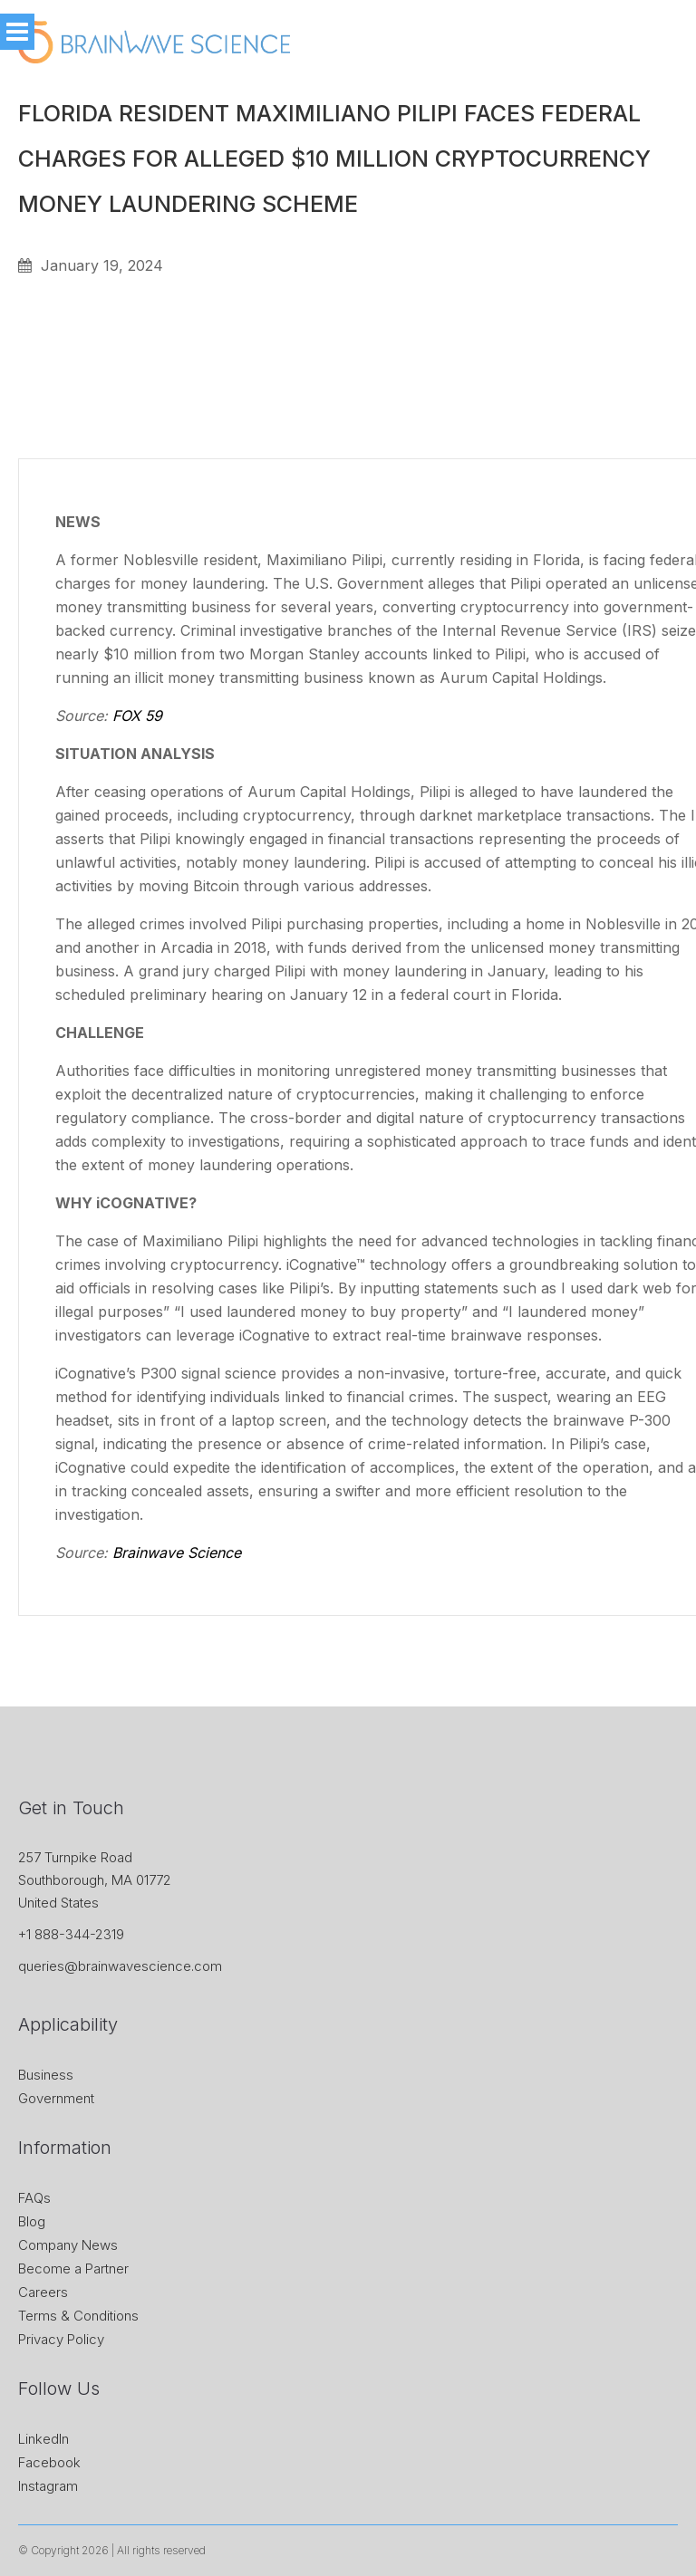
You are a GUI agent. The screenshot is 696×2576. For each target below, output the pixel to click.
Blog (31, 2221)
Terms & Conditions (78, 2315)
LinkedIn (43, 2438)
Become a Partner (73, 2268)
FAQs (34, 2197)
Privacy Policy (61, 2339)
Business (45, 2074)
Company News (68, 2245)
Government (56, 2098)
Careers (43, 2292)
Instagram (48, 2485)
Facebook (49, 2462)
